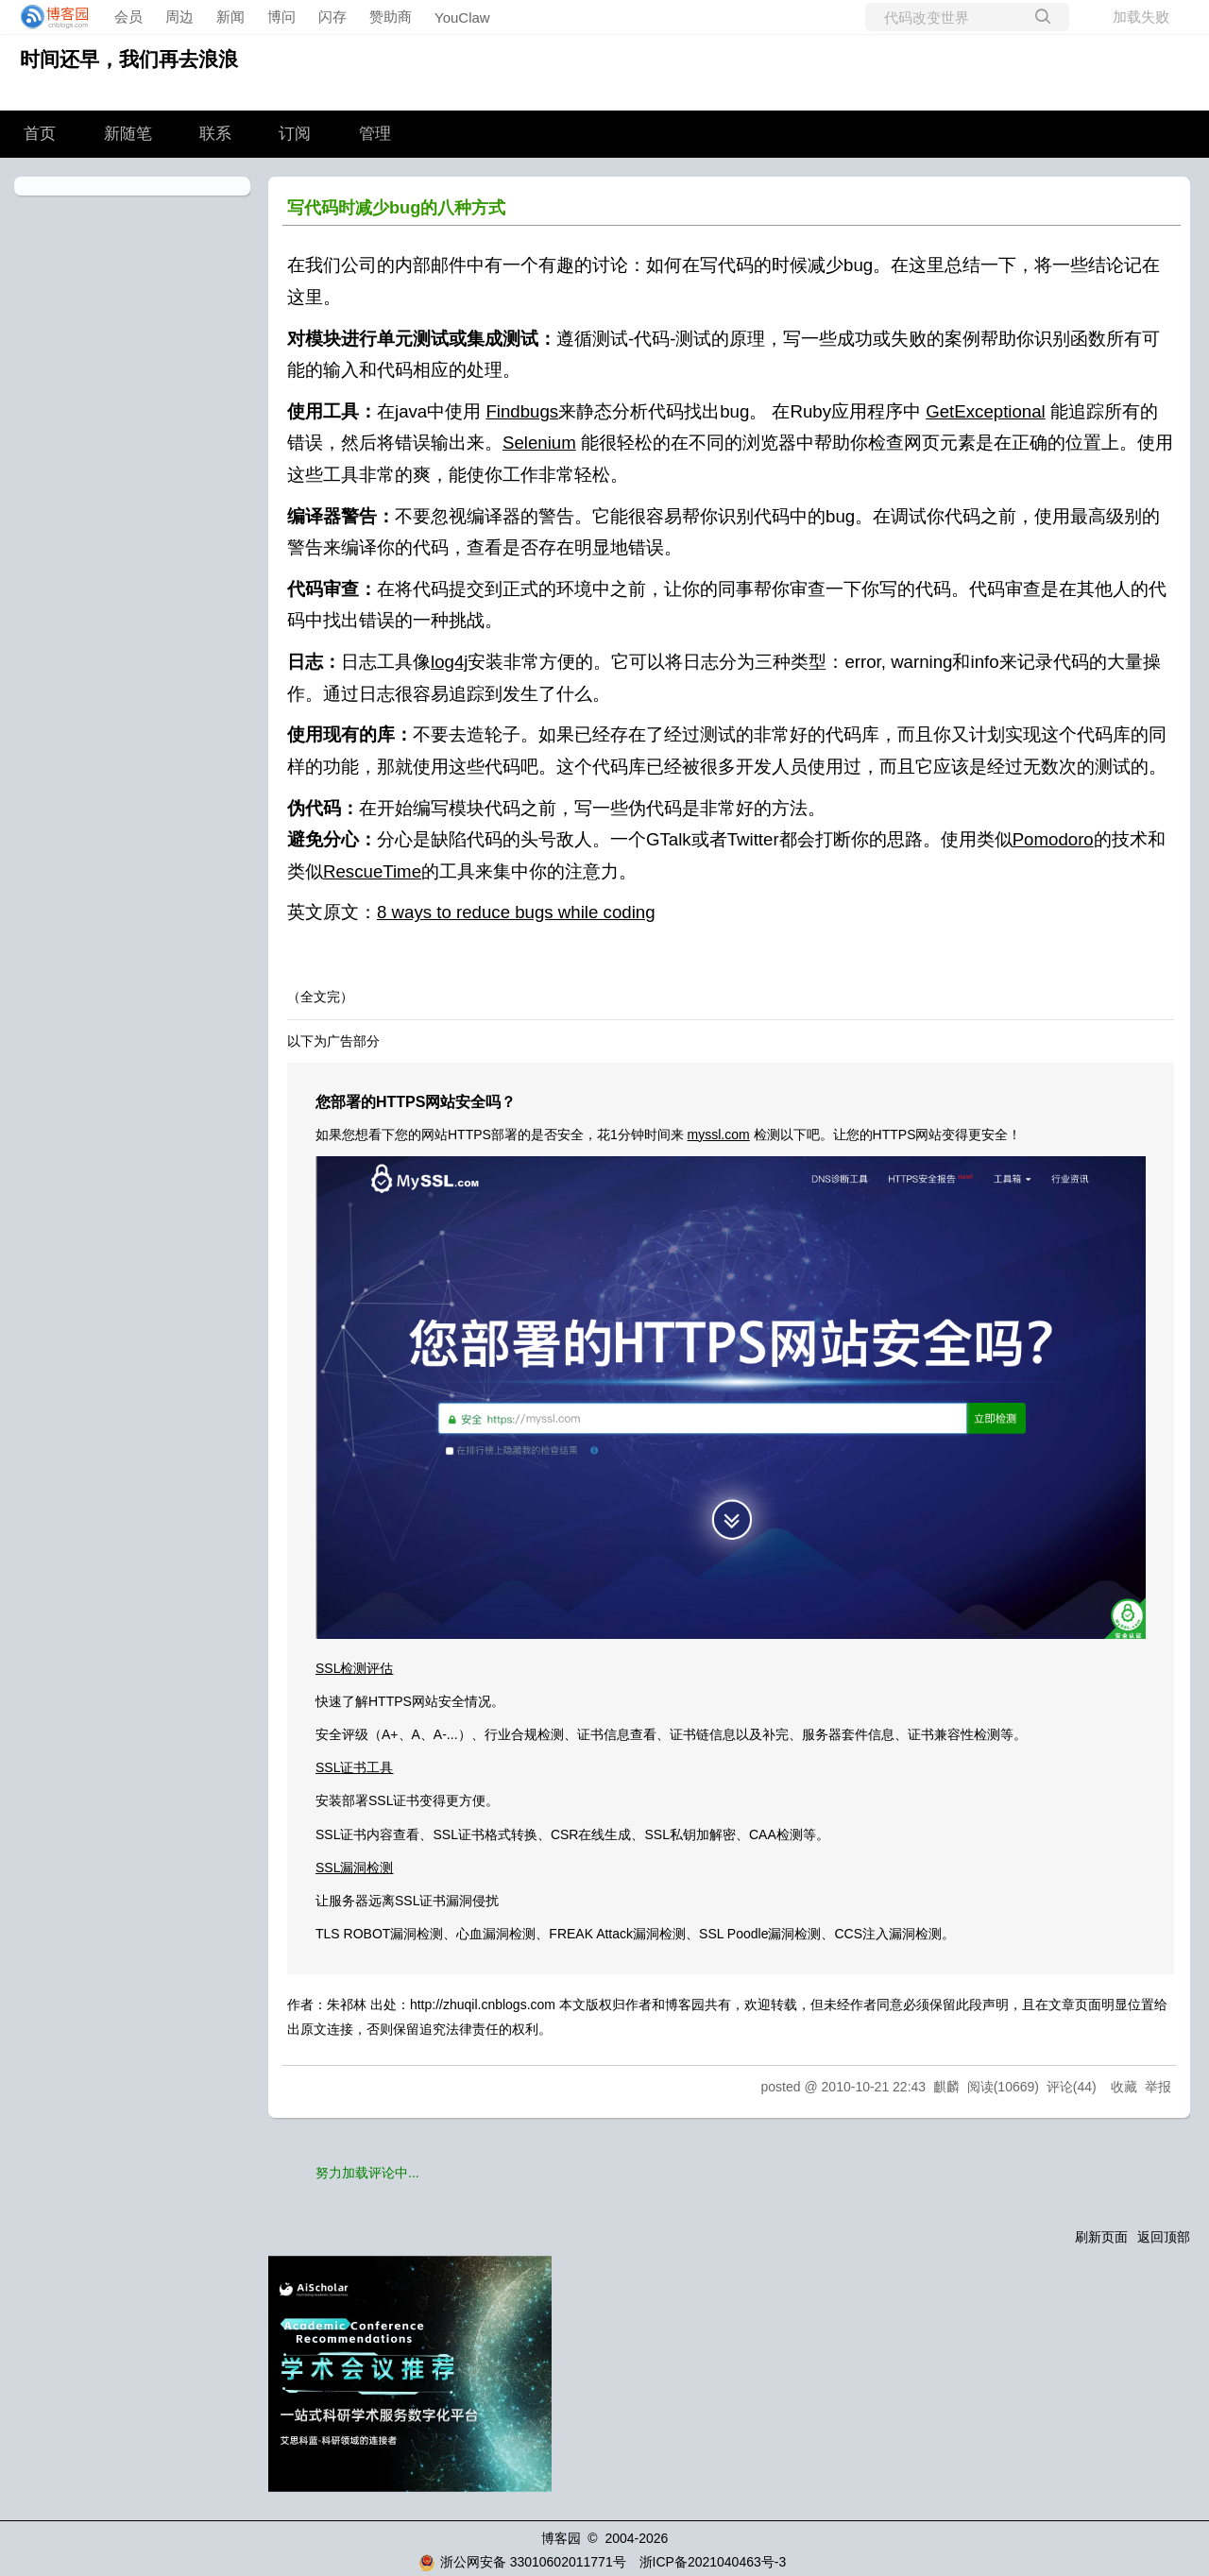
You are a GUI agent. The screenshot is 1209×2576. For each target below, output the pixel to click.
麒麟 (946, 2086)
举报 (1158, 2086)
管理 (375, 134)
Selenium (539, 442)
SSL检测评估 (354, 1668)
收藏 (1124, 2086)
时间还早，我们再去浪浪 (129, 59)
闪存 (332, 17)
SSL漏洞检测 (354, 1867)
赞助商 (390, 17)
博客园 (561, 2538)
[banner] (49, 17)
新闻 (230, 17)
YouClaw (462, 17)
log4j (449, 662)
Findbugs (521, 411)
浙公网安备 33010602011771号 (522, 2561)
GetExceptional (986, 411)
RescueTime (372, 871)
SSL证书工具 (354, 1767)
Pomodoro (1053, 839)
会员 (128, 17)
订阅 (295, 134)
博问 (281, 17)
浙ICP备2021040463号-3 (713, 2561)
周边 (179, 17)
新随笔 (128, 134)
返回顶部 (1163, 2236)
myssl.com (719, 1134)
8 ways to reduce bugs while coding (516, 912)
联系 (215, 134)
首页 (40, 134)
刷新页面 (1101, 2236)
